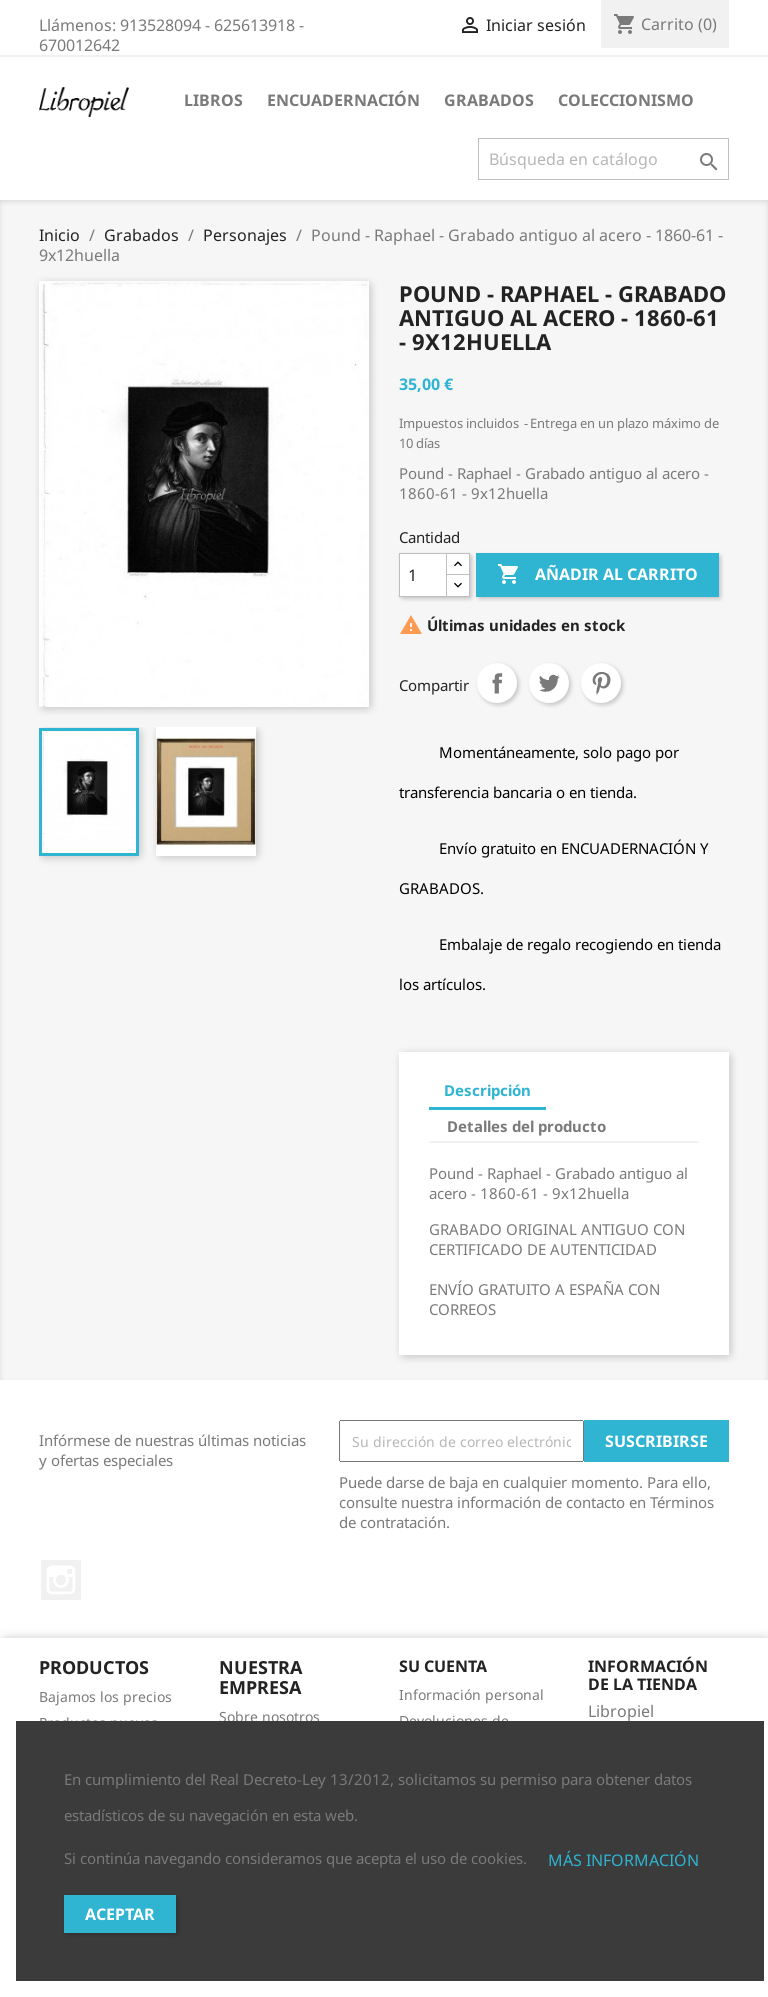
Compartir (497, 683)
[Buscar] (603, 159)
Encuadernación (343, 100)
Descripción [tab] (487, 1090)
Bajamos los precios (105, 1696)
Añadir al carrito (597, 575)
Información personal (471, 1694)
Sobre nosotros (269, 1716)
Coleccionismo (626, 100)
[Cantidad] (423, 575)
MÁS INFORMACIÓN (623, 1860)
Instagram (61, 1580)
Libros (213, 100)
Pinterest (601, 683)
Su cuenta (443, 1666)
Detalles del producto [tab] (526, 1126)
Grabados (489, 100)
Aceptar (120, 1914)
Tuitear (549, 683)
